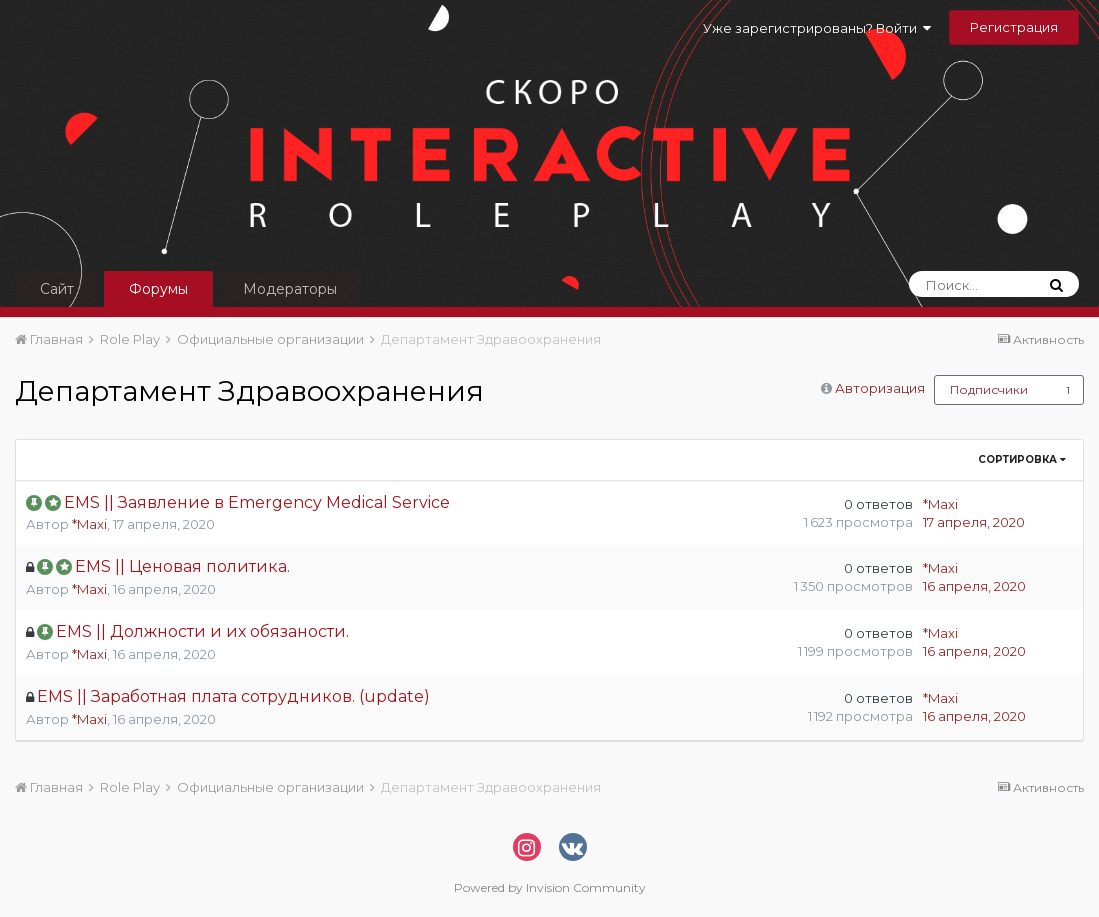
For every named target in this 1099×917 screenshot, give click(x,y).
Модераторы (290, 289)
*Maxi (89, 524)
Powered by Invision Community (550, 887)
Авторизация (880, 388)
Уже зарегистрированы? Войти (817, 28)
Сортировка (1022, 459)
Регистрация (1014, 27)
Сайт (57, 289)
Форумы (158, 289)
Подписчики (989, 389)
